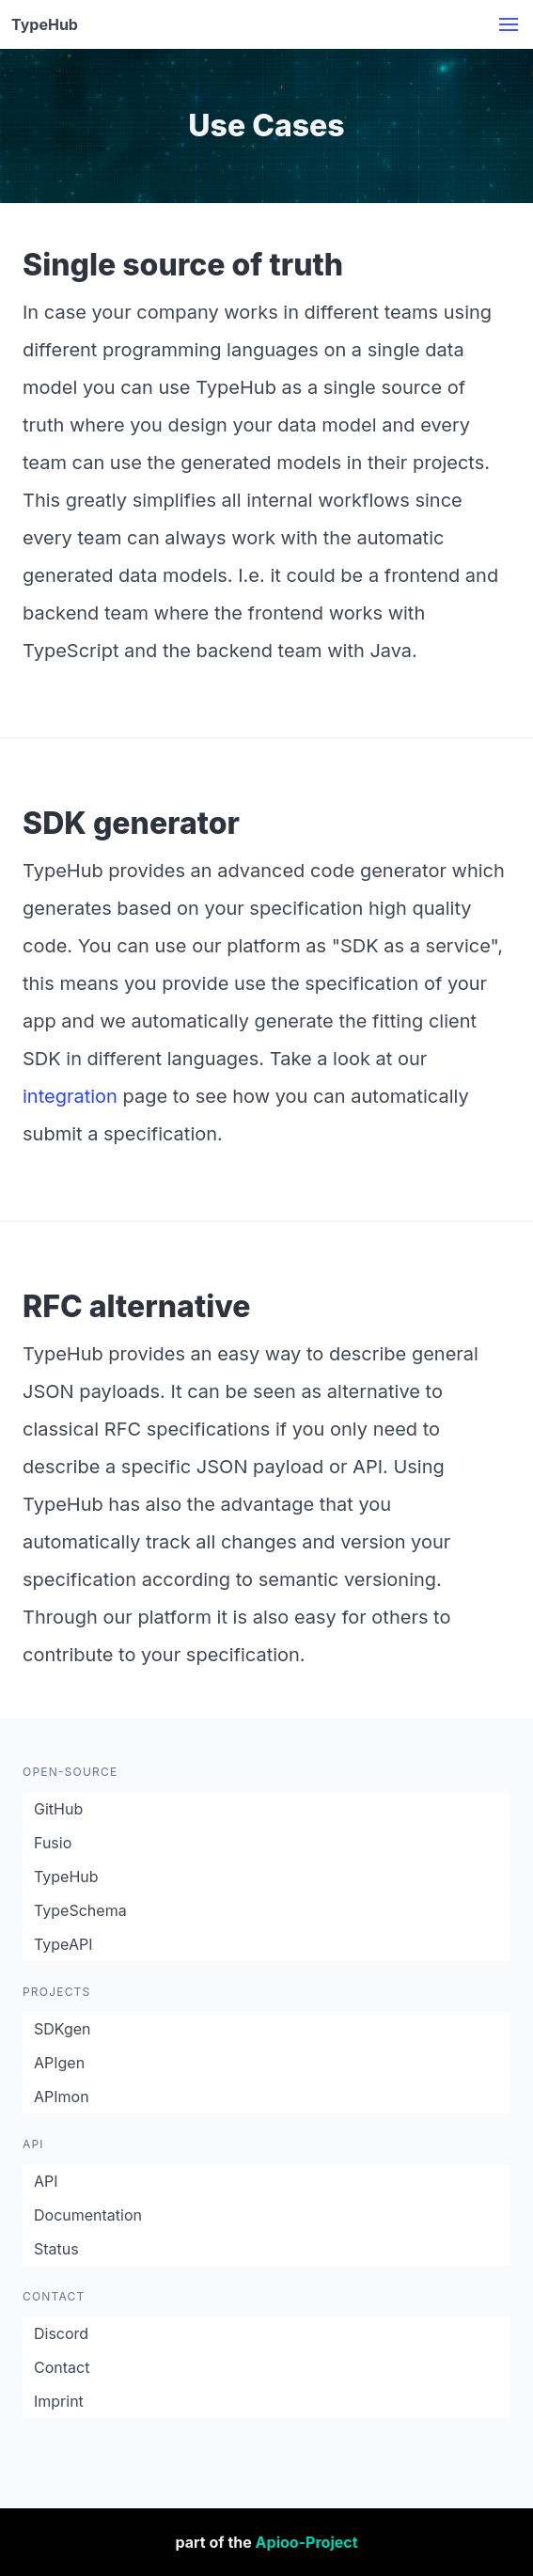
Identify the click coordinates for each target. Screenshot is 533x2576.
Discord (61, 2333)
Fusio (52, 1842)
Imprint (59, 2401)
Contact (61, 2367)
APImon (61, 2096)
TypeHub (66, 1876)
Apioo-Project (307, 2542)
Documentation (88, 2215)
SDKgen (62, 2028)
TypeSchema (80, 1910)
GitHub (58, 1808)
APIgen (59, 2062)
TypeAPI (63, 1944)
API (46, 2181)
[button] (508, 24)
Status (56, 2248)
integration (70, 1096)
